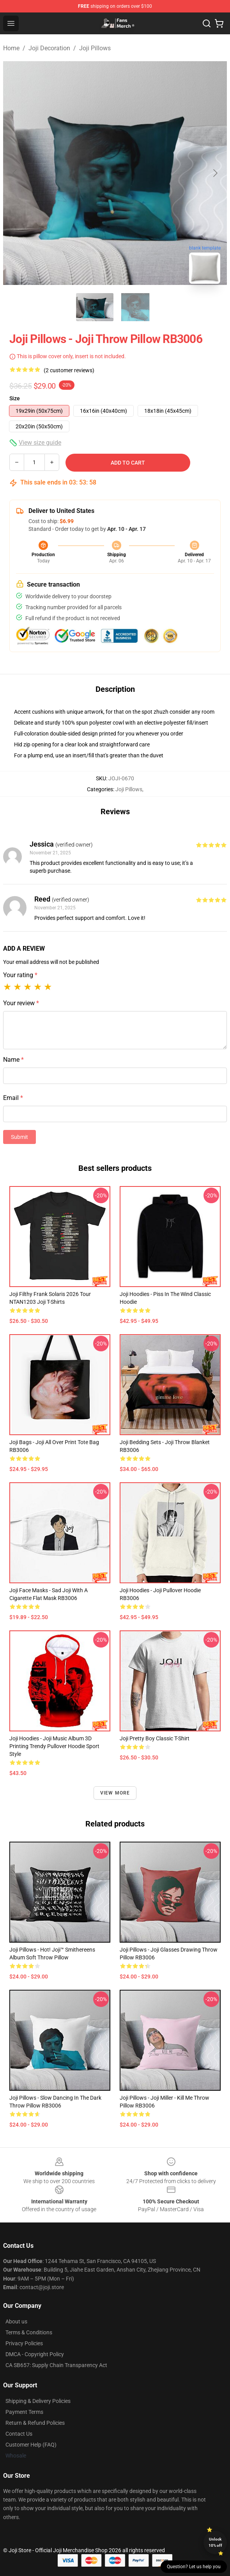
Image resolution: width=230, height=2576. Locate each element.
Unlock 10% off (215, 2542)
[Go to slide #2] (135, 307)
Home (11, 48)
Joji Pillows (95, 48)
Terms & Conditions (28, 2332)
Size (14, 398)
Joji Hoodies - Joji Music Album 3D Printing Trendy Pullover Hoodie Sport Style (54, 1746)
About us (16, 2321)
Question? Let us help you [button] (194, 2566)
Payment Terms (24, 2412)
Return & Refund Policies (35, 2423)
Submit (19, 1137)
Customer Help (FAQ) (31, 2445)
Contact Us (18, 2434)
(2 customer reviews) (69, 370)
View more (115, 1793)
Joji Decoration (49, 48)
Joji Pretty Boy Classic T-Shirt (154, 1738)
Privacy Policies (24, 2343)
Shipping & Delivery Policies (38, 2401)
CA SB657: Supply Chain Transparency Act (56, 2365)
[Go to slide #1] (94, 307)
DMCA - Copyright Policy (34, 2354)
